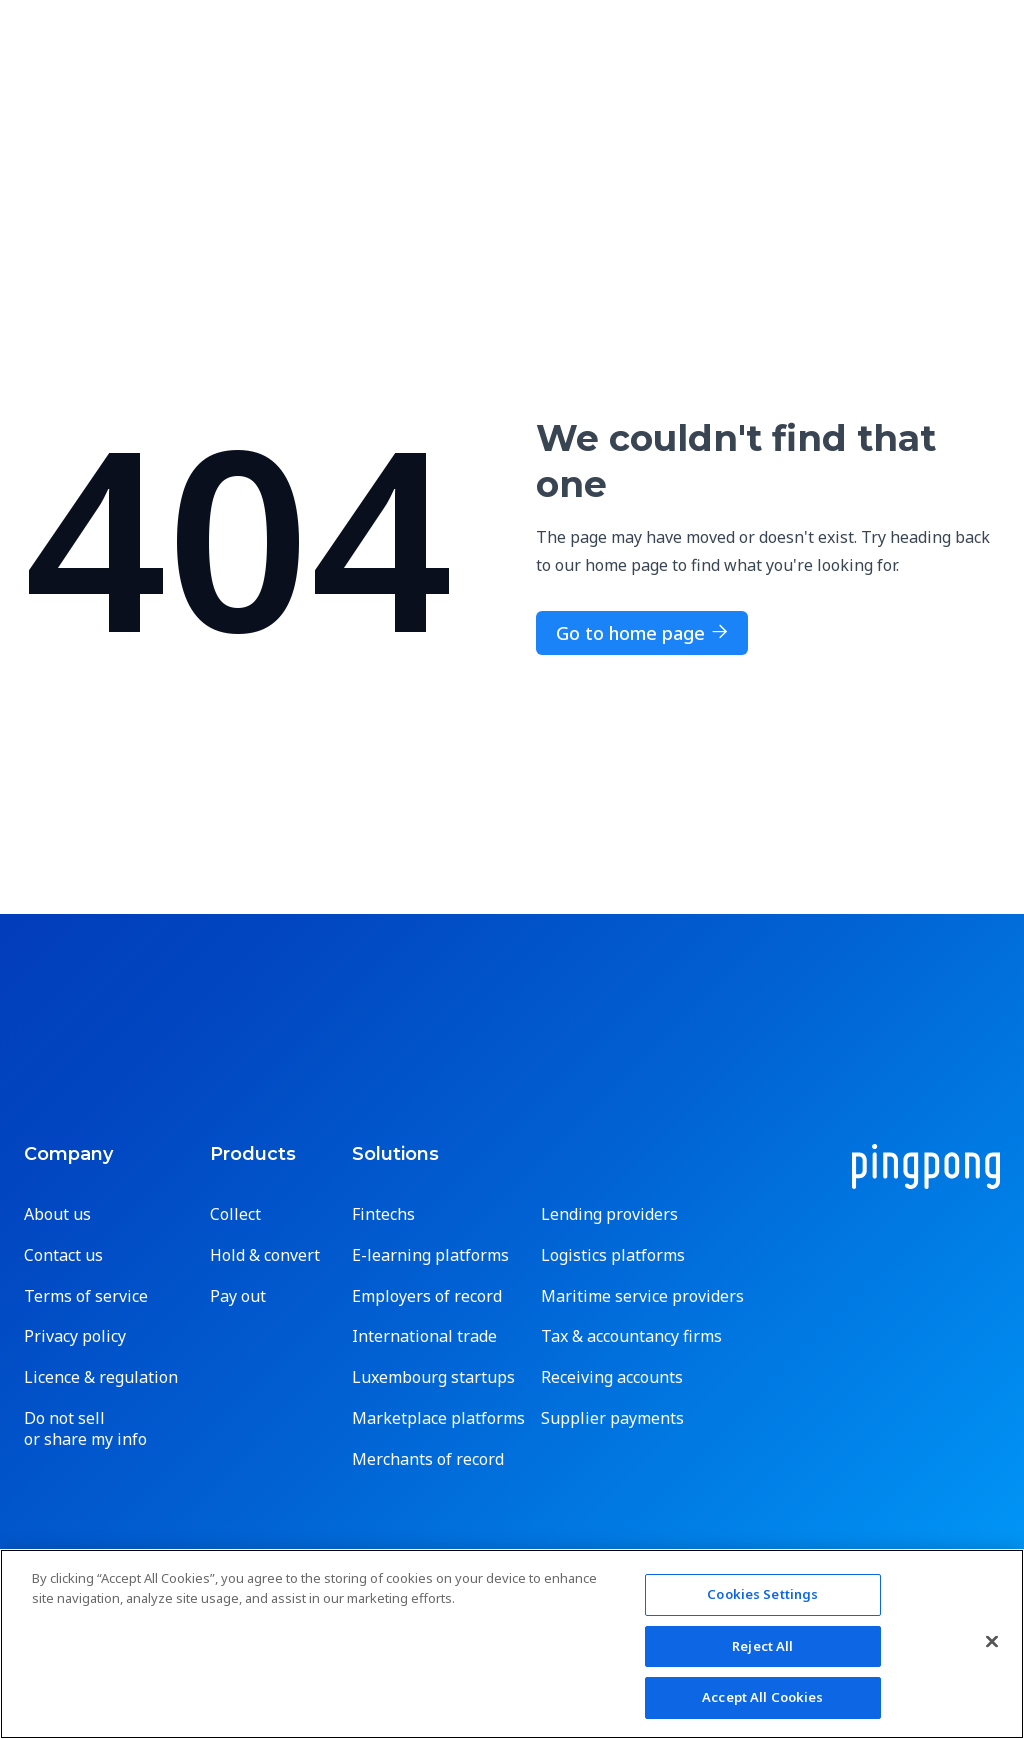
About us (57, 1214)
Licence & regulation (101, 1377)
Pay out (238, 1296)
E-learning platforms (430, 1255)
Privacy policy (75, 1336)
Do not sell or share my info (85, 1429)
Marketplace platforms (438, 1418)
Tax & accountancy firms (631, 1336)
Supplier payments (612, 1418)
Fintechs (383, 1214)
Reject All (762, 1646)
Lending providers (609, 1214)
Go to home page (642, 633)
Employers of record (427, 1296)
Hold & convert (265, 1255)
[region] (512, 1644)
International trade (424, 1336)
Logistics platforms (613, 1255)
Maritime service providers (642, 1296)
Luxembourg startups (433, 1377)
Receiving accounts (612, 1377)
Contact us (63, 1255)
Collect (235, 1214)
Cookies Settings (762, 1594)
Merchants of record (428, 1459)
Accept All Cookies (762, 1697)
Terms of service (86, 1296)
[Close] (992, 1642)
